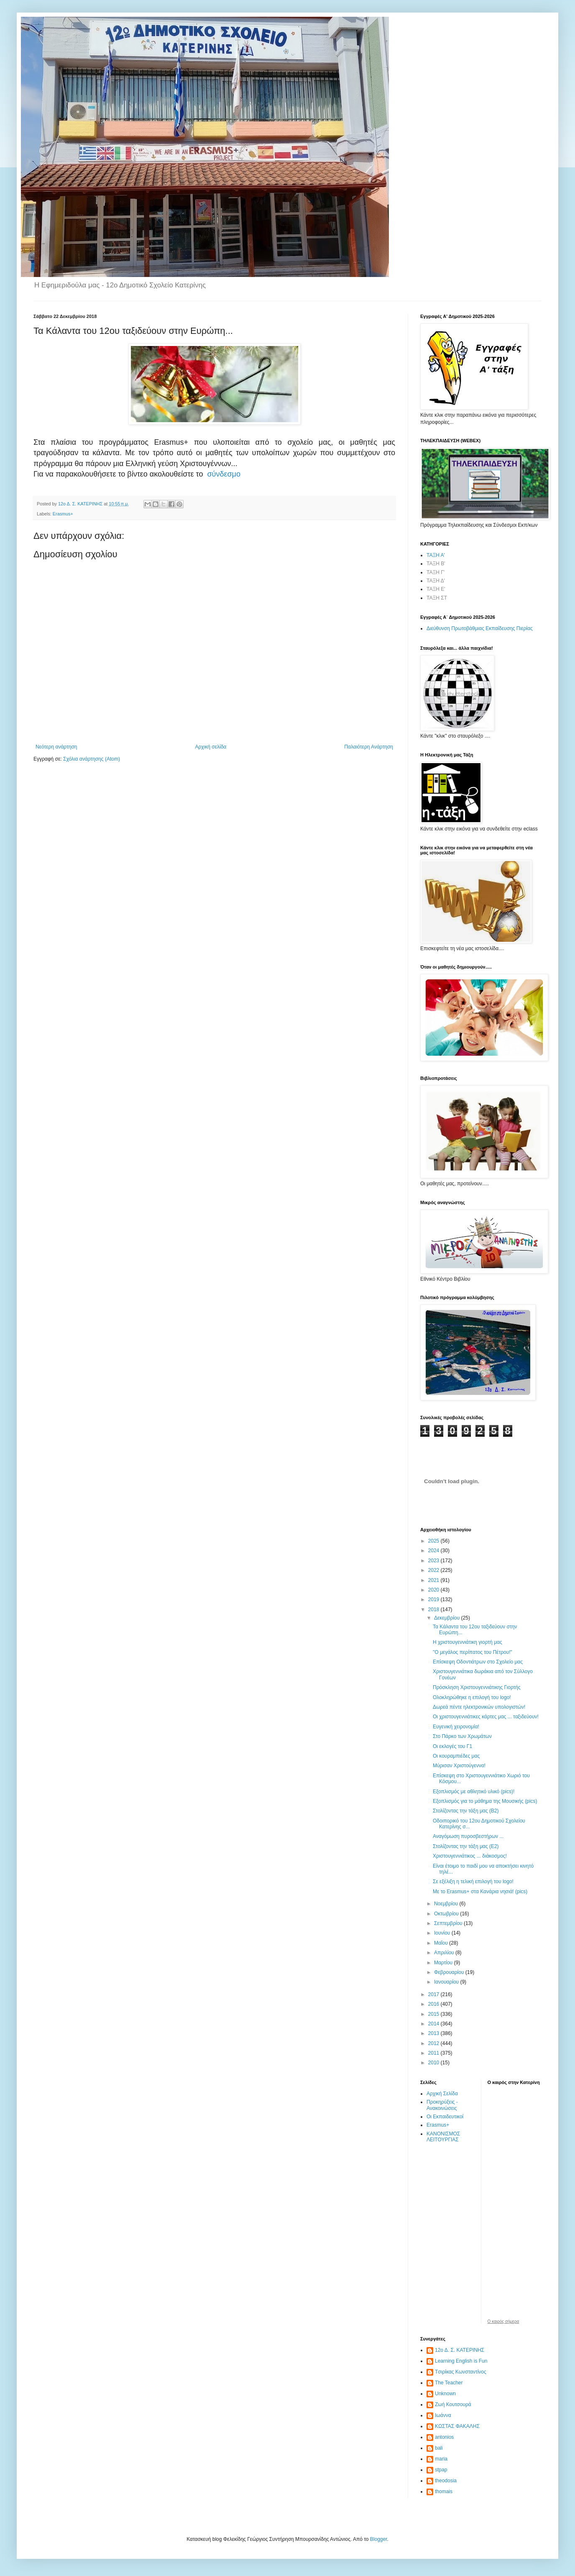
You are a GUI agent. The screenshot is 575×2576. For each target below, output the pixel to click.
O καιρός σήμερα (503, 2322)
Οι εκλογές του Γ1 (452, 1746)
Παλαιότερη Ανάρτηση (368, 747)
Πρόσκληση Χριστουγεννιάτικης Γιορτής (477, 1687)
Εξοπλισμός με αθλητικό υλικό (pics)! (473, 1791)
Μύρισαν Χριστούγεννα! (459, 1766)
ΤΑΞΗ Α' (436, 555)
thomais (443, 2491)
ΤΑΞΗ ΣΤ (437, 598)
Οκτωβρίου (447, 1914)
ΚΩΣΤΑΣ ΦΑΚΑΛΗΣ (457, 2426)
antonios (444, 2437)
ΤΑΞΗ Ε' (436, 589)
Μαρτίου (444, 1963)
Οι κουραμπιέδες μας (456, 1756)
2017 (434, 1994)
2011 (434, 2053)
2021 (434, 1580)
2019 (434, 1599)
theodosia (446, 2481)
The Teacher (449, 2383)
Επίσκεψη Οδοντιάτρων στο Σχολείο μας (478, 1662)
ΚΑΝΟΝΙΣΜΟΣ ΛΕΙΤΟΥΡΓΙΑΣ (443, 2137)
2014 (434, 2024)
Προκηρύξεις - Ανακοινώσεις (442, 2105)
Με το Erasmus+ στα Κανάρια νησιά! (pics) (480, 1891)
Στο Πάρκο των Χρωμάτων (462, 1736)
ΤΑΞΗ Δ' (436, 581)
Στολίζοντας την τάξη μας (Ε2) (466, 1846)
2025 (434, 1541)
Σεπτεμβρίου (449, 1923)
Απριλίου (444, 1953)
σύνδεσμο (223, 474)
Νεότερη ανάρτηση (56, 747)
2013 (434, 2033)
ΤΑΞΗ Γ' (436, 572)
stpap (441, 2470)
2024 (434, 1550)
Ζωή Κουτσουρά (453, 2404)
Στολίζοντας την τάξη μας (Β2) (466, 1811)
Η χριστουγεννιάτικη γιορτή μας (467, 1642)
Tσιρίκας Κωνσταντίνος (460, 2372)
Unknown (445, 2394)
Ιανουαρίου (447, 1982)
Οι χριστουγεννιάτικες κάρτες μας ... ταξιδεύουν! (486, 1717)
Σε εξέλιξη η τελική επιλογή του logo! (473, 1881)
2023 (434, 1561)
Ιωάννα (443, 2415)
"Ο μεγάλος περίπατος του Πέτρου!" (472, 1652)
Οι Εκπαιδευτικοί (445, 2117)
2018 (434, 1609)
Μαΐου (441, 1943)
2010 (434, 2063)
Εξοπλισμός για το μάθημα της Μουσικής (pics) (485, 1801)
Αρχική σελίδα (210, 747)
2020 (434, 1590)
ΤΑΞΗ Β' (436, 563)
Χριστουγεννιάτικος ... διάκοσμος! (470, 1856)
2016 (434, 2004)
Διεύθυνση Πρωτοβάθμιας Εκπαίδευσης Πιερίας (480, 628)
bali (439, 2448)
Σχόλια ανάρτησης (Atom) (91, 759)
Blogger (378, 2539)
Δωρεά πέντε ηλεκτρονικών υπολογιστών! (479, 1707)
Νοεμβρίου (447, 1904)
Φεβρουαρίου (449, 1972)
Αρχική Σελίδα (442, 2094)
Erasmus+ (63, 513)
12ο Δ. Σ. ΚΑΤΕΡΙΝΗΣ (459, 2350)
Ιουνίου (443, 1933)
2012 (434, 2043)
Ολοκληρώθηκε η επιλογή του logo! (472, 1697)
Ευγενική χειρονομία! (456, 1727)
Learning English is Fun (461, 2361)
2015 (434, 2014)
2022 (434, 1570)
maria (441, 2459)
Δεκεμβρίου (447, 1618)
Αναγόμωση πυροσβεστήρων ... (468, 1836)
